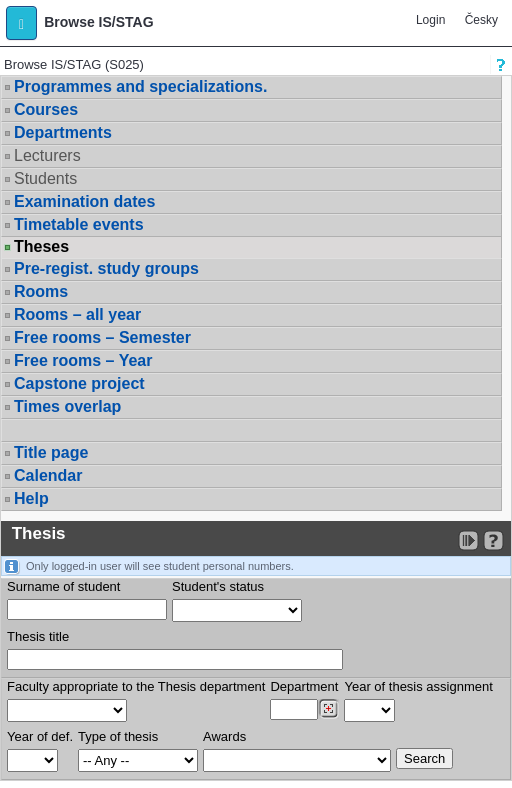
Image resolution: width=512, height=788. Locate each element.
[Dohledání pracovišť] (328, 709)
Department (304, 686)
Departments (63, 132)
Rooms (41, 291)
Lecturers (47, 155)
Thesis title (38, 636)
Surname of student (63, 586)
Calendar (48, 475)
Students (45, 178)
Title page (51, 452)
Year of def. (40, 736)
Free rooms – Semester (102, 337)
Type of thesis (118, 736)
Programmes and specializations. (140, 86)
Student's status (218, 586)
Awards (224, 736)
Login (430, 20)
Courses (46, 109)
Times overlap (67, 406)
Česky (481, 20)
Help (31, 498)
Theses (41, 247)
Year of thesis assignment (418, 686)
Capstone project (79, 383)
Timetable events (79, 224)
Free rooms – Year (83, 360)
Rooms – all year (77, 314)
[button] (21, 23)
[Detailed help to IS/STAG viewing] (493, 540)
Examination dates (84, 201)
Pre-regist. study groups (106, 268)
